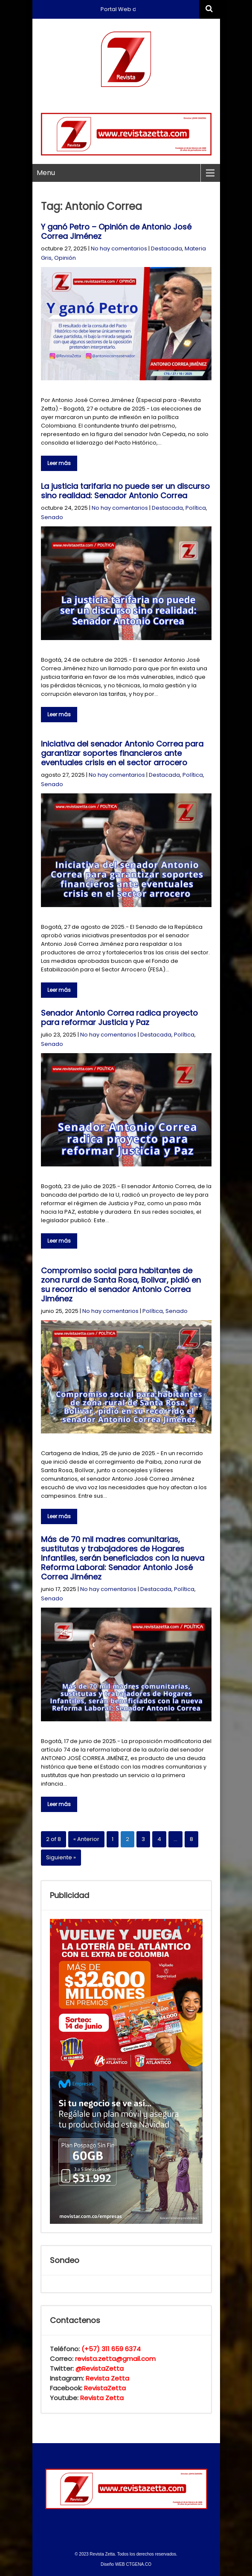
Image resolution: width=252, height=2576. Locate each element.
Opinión (65, 258)
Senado (52, 517)
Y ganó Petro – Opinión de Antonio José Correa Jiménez (116, 231)
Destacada (166, 248)
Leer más (59, 463)
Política (195, 508)
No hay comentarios (119, 248)
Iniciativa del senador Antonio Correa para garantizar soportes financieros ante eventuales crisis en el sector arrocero (122, 753)
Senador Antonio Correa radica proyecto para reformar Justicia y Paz (119, 1018)
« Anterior (86, 1839)
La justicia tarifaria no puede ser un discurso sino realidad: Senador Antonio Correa (125, 491)
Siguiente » (61, 1857)
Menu (46, 173)
